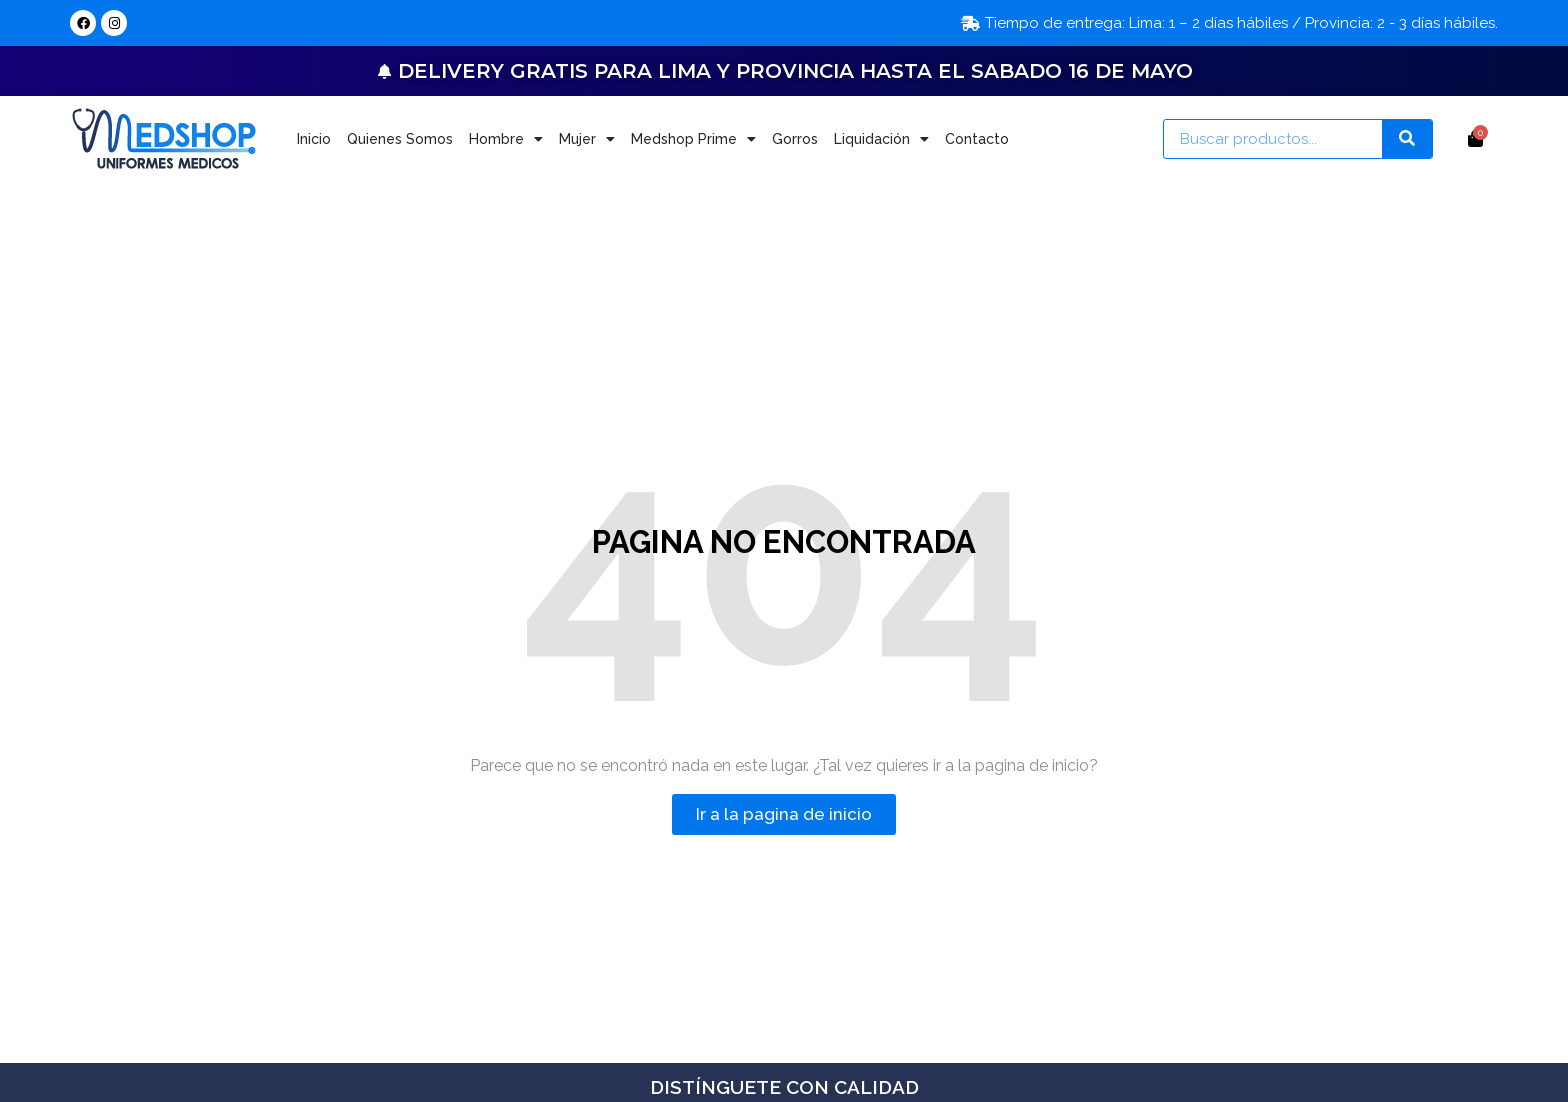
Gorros (795, 139)
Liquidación (881, 139)
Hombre (506, 139)
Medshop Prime (693, 139)
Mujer (587, 139)
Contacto (977, 139)
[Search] (1407, 139)
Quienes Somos (400, 139)
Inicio (314, 139)
